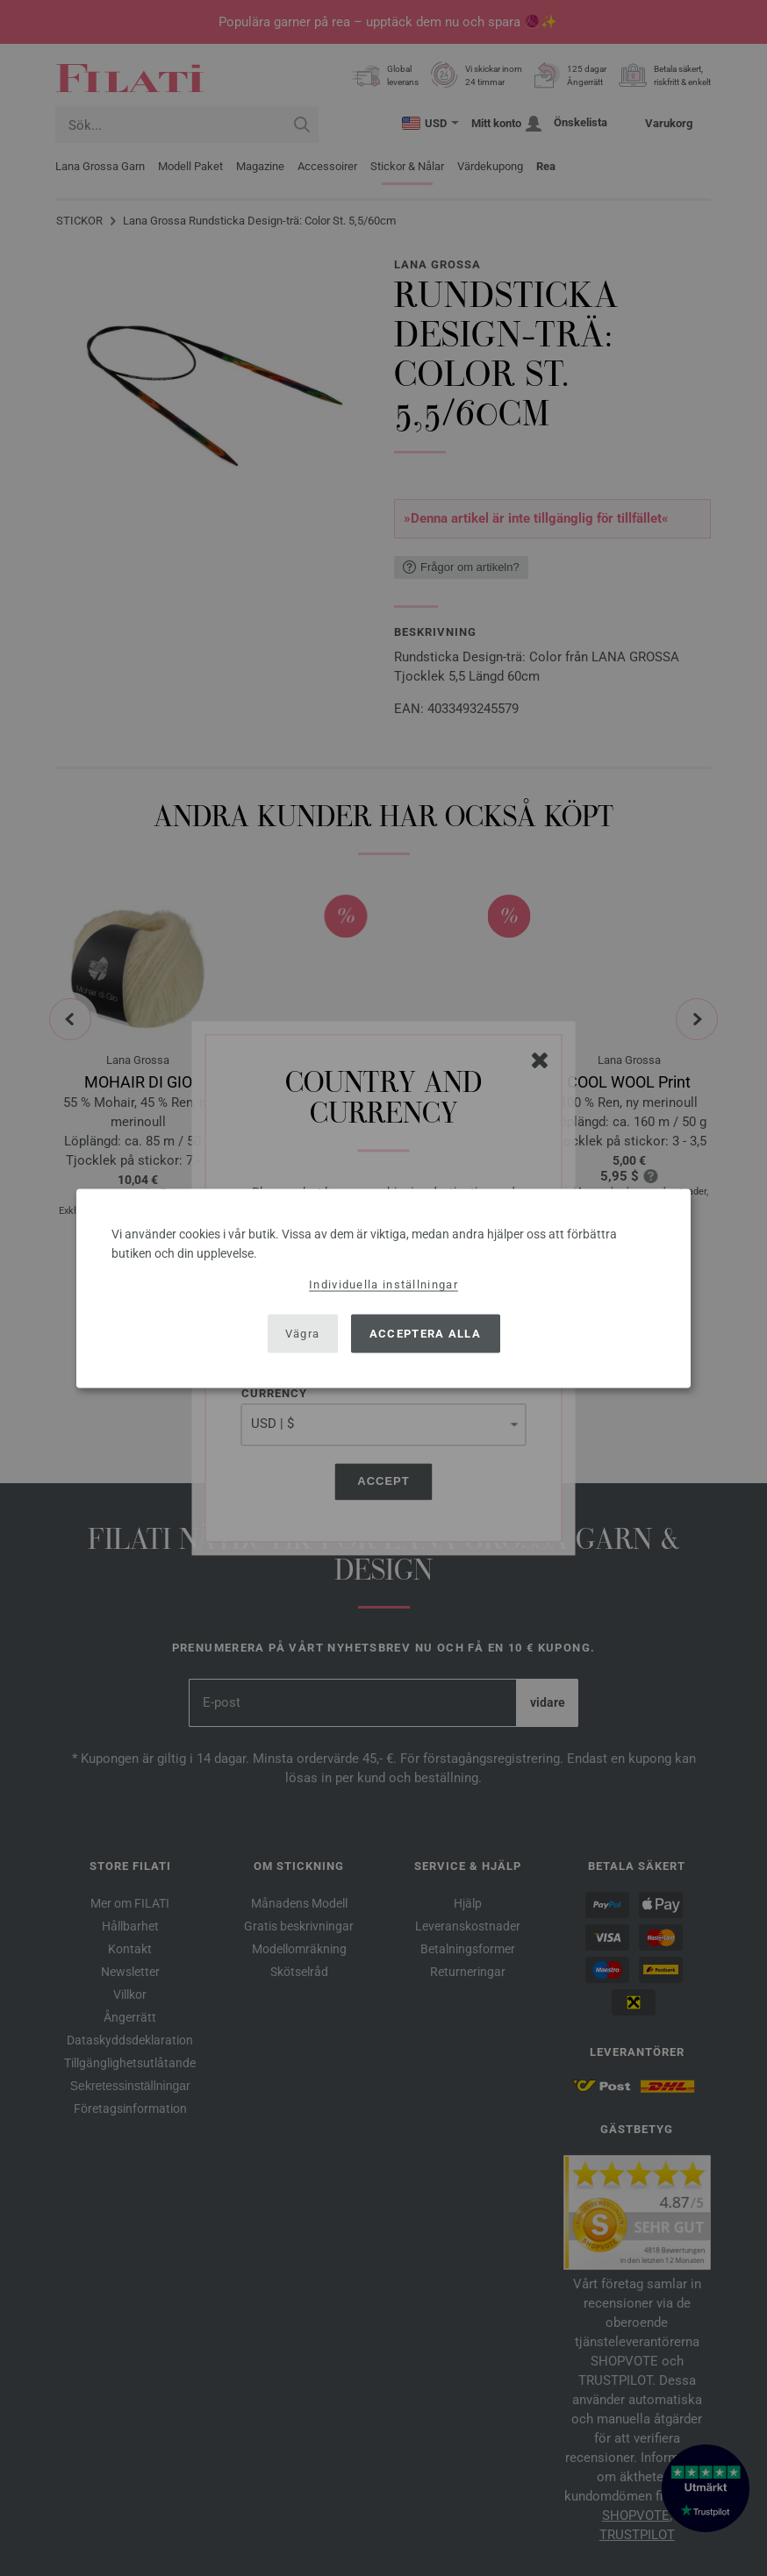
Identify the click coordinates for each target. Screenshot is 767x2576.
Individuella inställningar (383, 1283)
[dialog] (383, 1288)
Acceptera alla (425, 1333)
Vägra (302, 1333)
